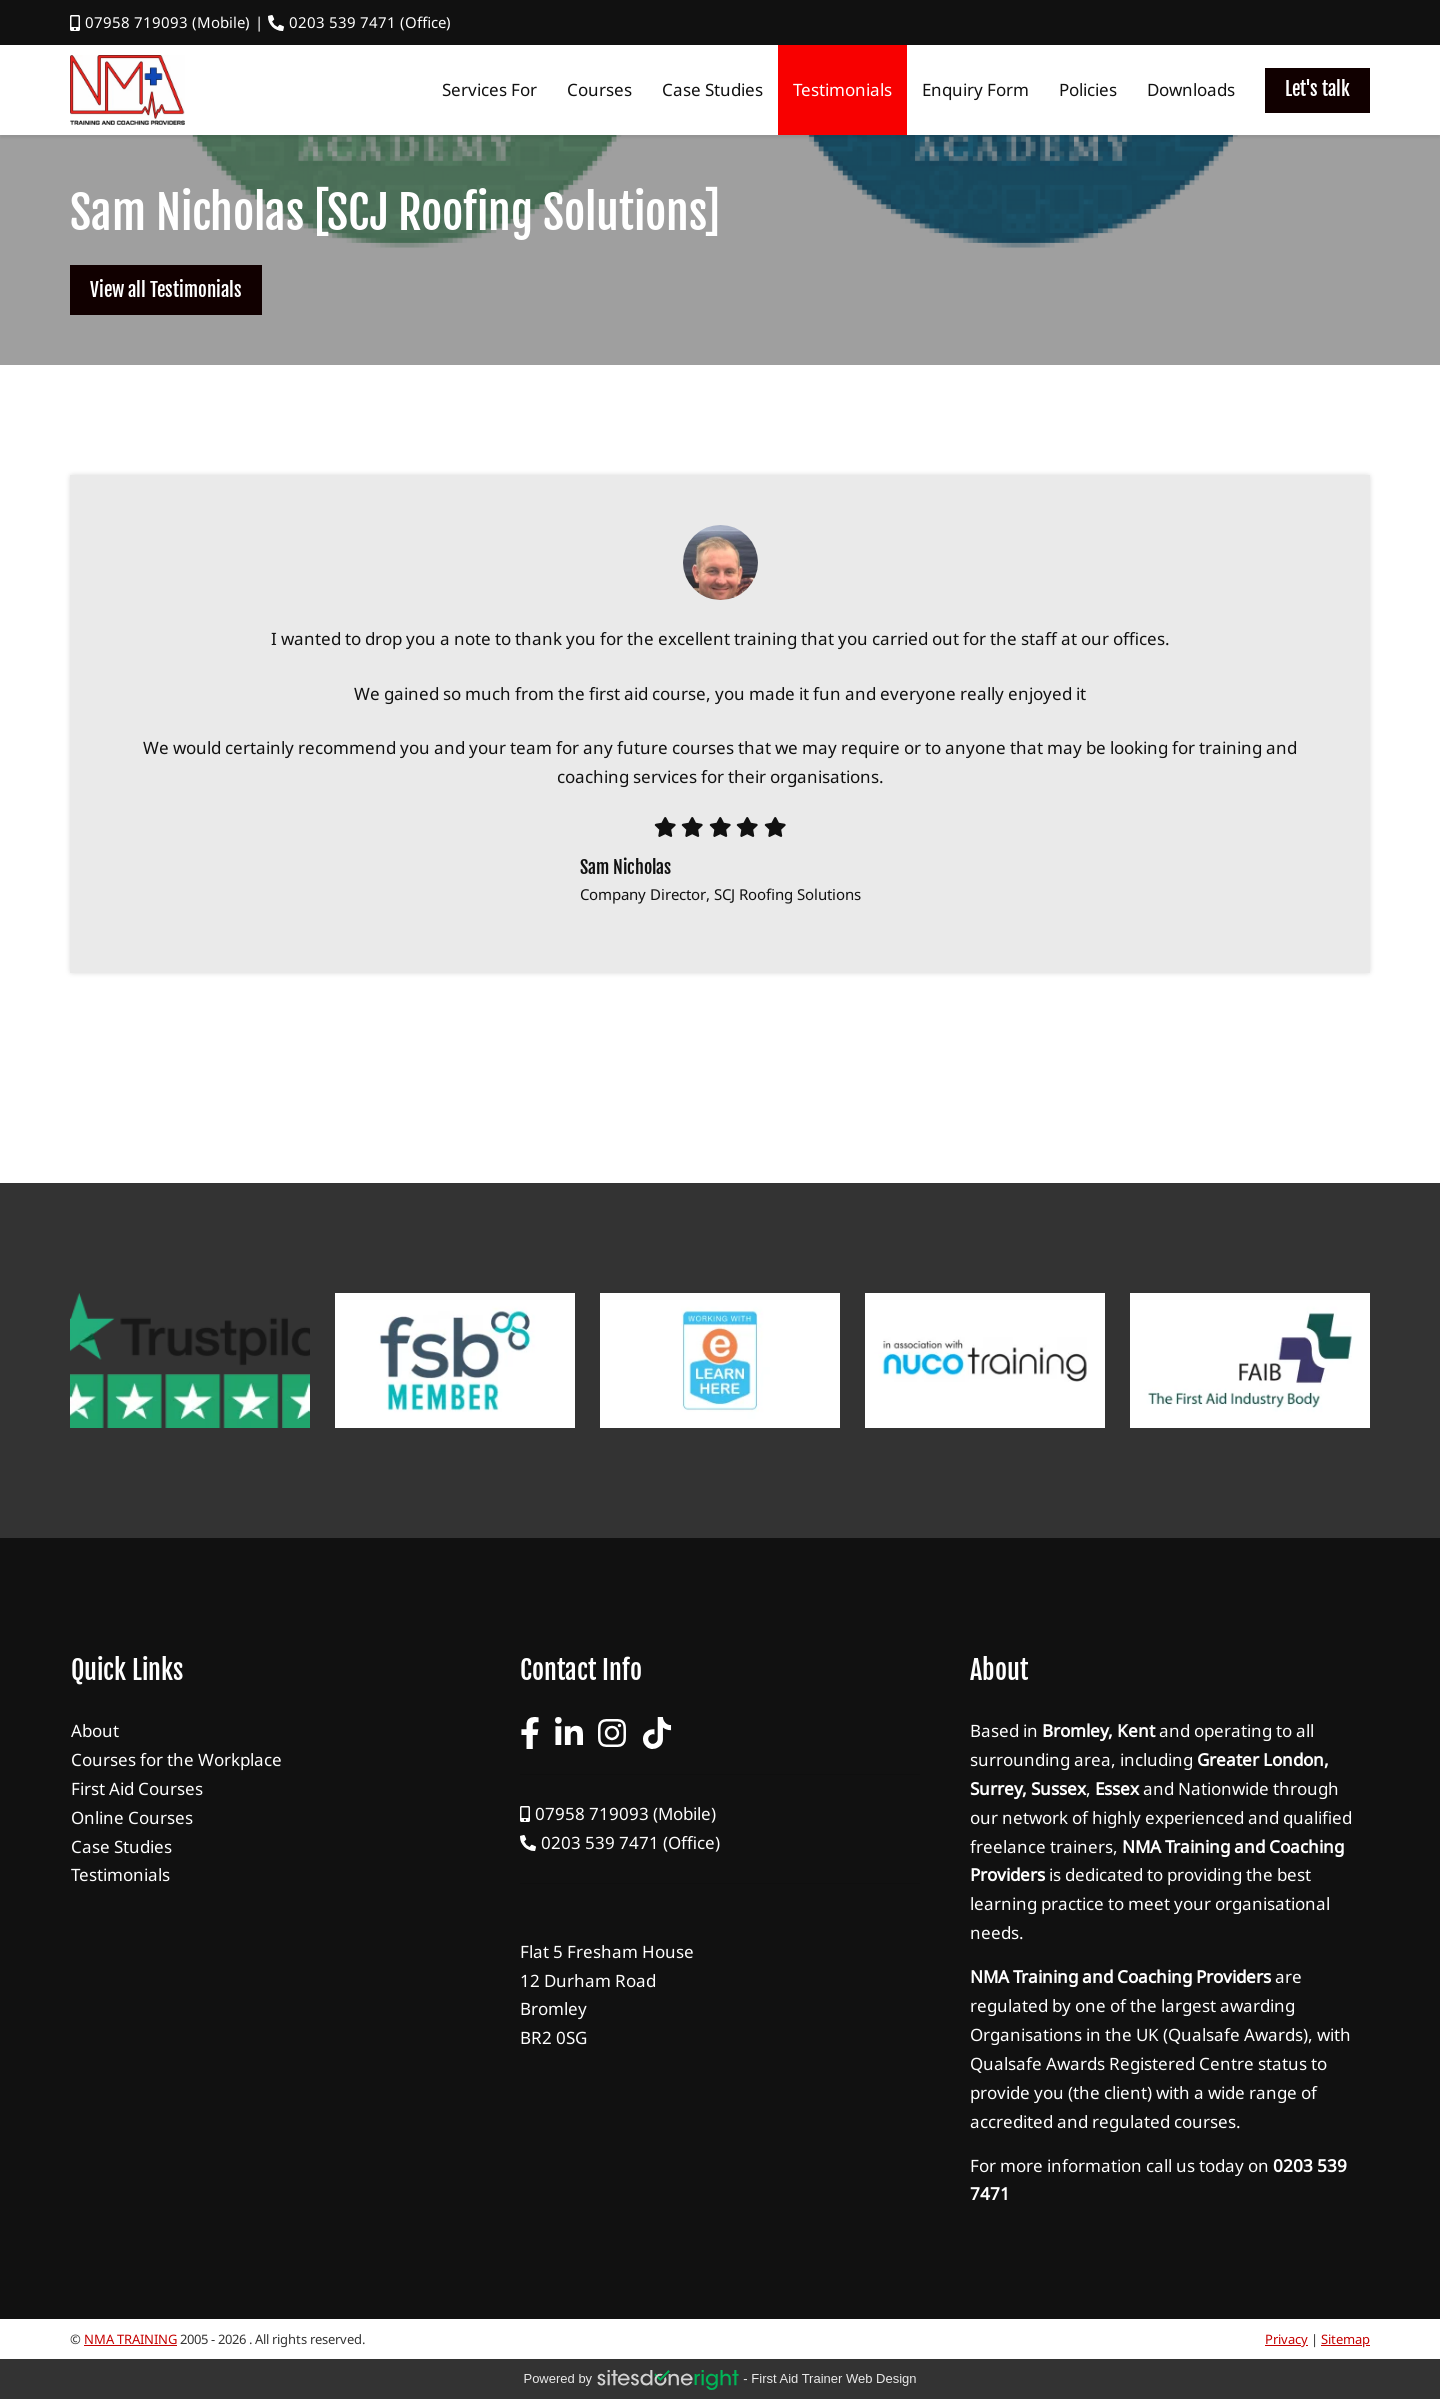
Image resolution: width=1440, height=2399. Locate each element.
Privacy (1286, 2339)
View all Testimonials (166, 290)
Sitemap (1345, 2339)
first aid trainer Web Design (833, 2378)
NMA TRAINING (130, 2339)
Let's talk (1317, 89)
